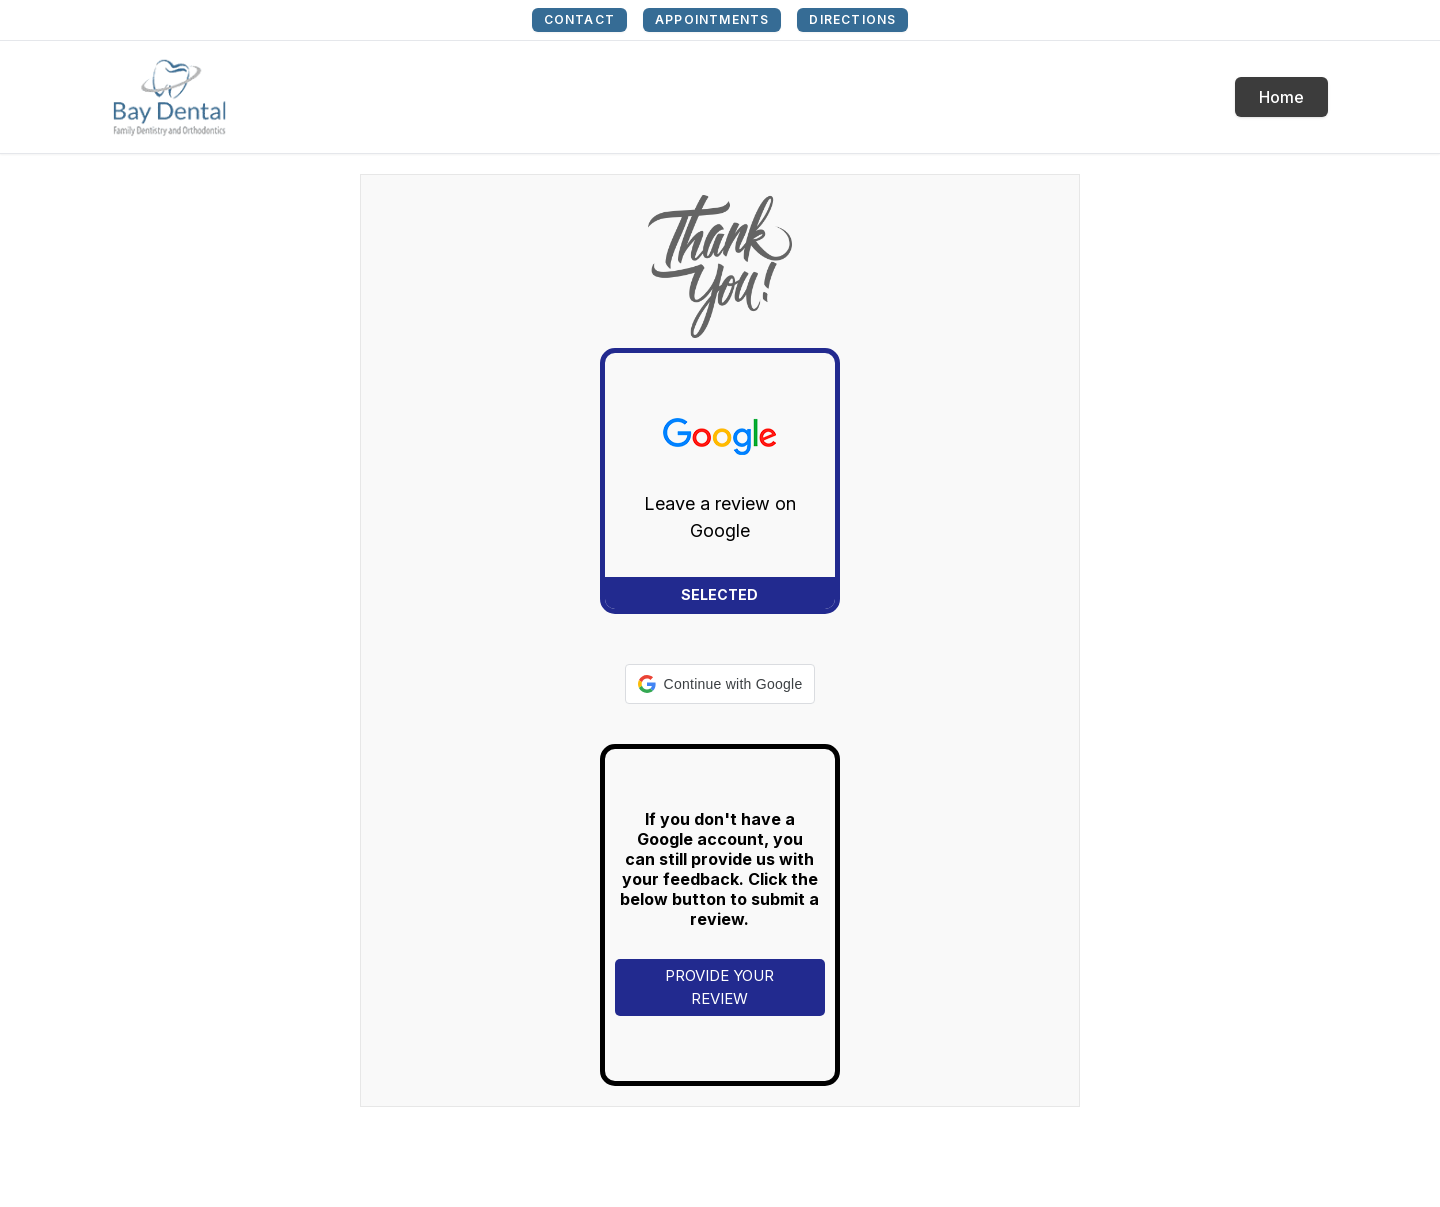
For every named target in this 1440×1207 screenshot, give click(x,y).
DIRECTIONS (852, 19)
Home (1281, 97)
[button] (720, 684)
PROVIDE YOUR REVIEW (719, 987)
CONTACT (579, 19)
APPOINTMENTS (712, 19)
